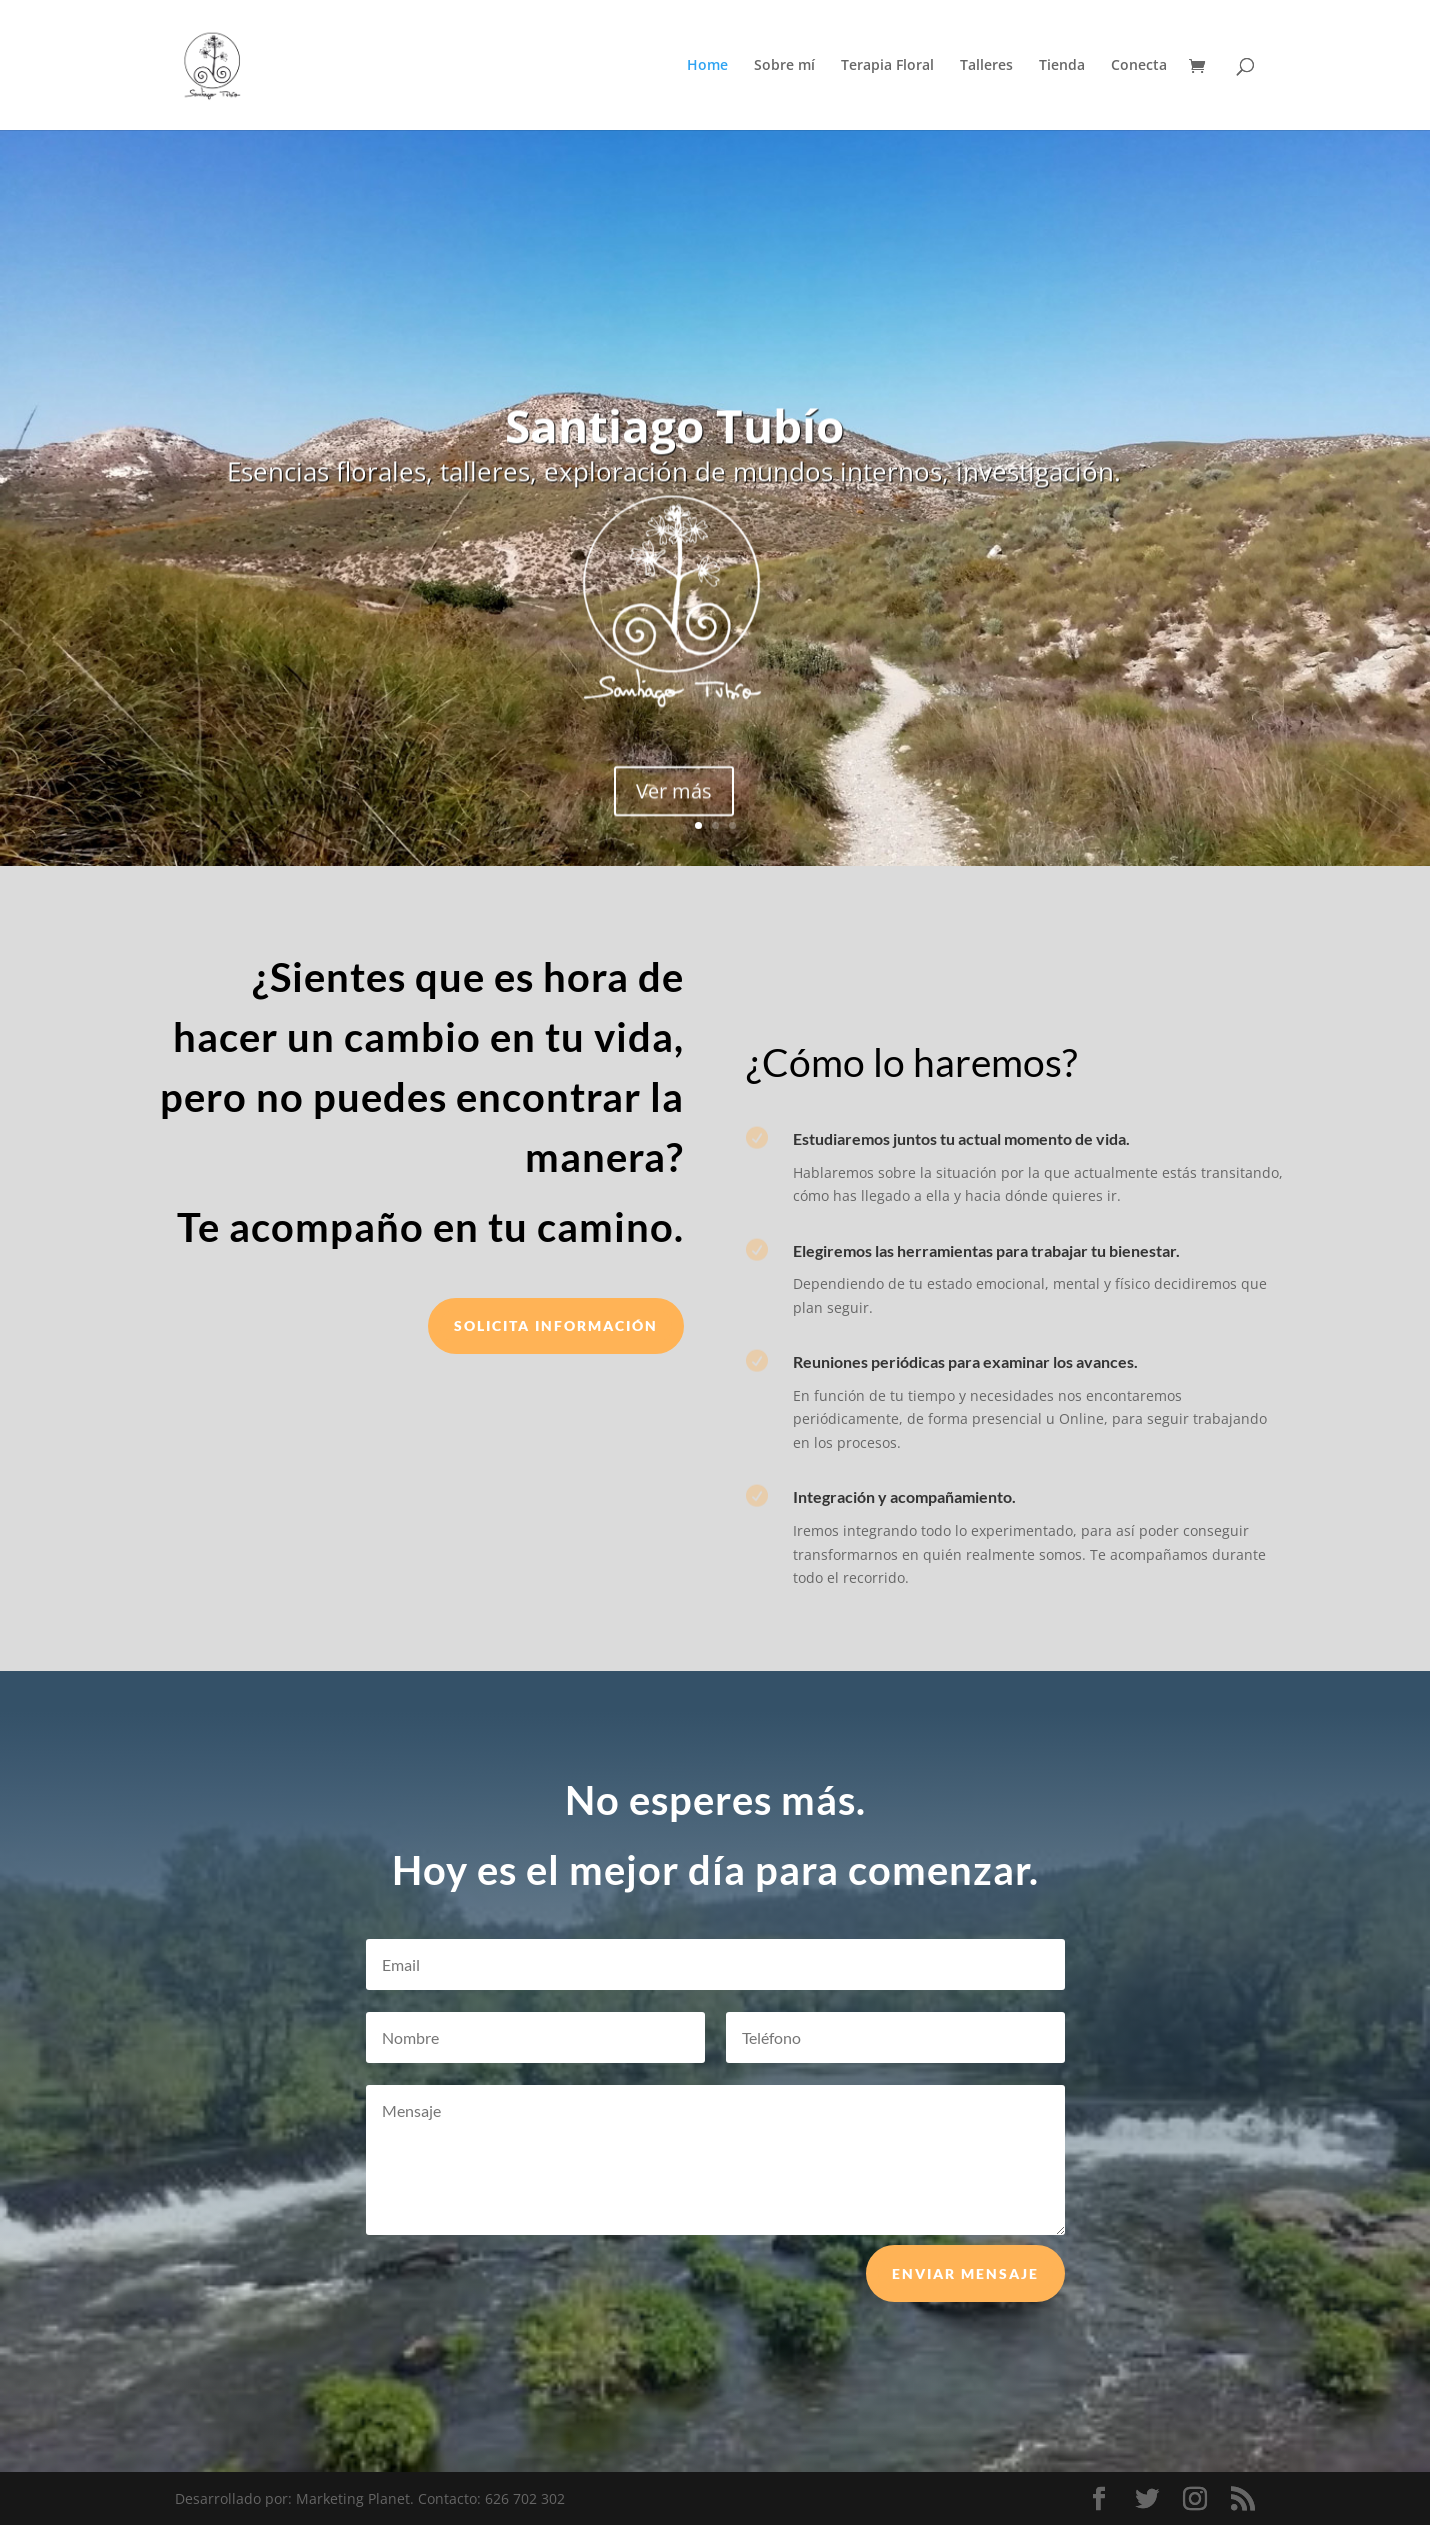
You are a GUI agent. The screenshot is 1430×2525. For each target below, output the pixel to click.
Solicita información (556, 1325)
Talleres (986, 66)
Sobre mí (784, 66)
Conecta (1139, 66)
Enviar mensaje (965, 2305)
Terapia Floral (887, 66)
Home (707, 66)
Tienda (1062, 66)
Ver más (674, 807)
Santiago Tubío (674, 442)
